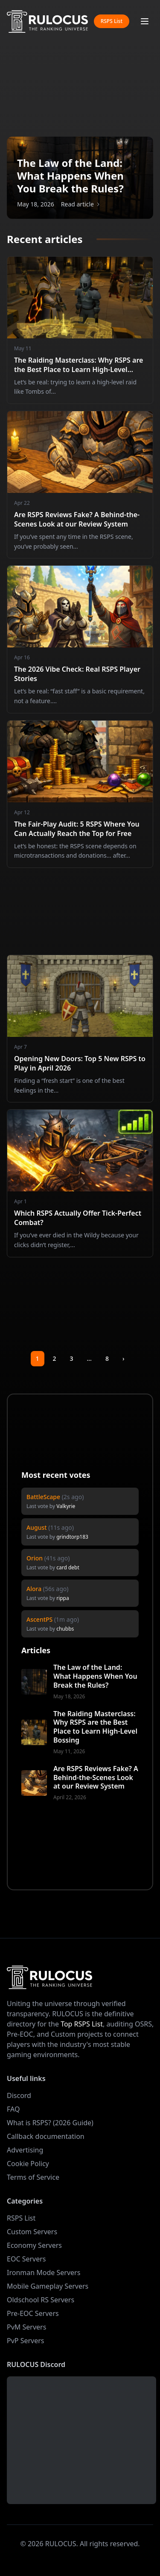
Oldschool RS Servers (40, 2299)
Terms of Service (33, 2177)
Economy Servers (34, 2245)
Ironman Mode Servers (43, 2272)
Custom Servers (32, 2231)
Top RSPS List (82, 2024)
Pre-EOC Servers (33, 2313)
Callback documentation (45, 2136)
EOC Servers (26, 2259)
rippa (62, 1598)
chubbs (65, 1628)
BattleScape (43, 1497)
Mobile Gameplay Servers (47, 2286)
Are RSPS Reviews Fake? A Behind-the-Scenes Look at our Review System (95, 1777)
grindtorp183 (72, 1536)
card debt (67, 1567)
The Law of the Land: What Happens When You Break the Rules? (95, 1676)
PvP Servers (25, 2340)
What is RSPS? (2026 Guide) (50, 2122)
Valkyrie (65, 1506)
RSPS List (111, 21)
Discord (19, 2095)
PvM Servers (26, 2327)
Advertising (25, 2150)
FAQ (13, 2109)
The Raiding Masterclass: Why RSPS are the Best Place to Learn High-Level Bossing (95, 1727)
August (36, 1527)
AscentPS (39, 1619)
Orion (34, 1558)
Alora (33, 1589)
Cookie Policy (28, 2163)
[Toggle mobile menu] (144, 21)
